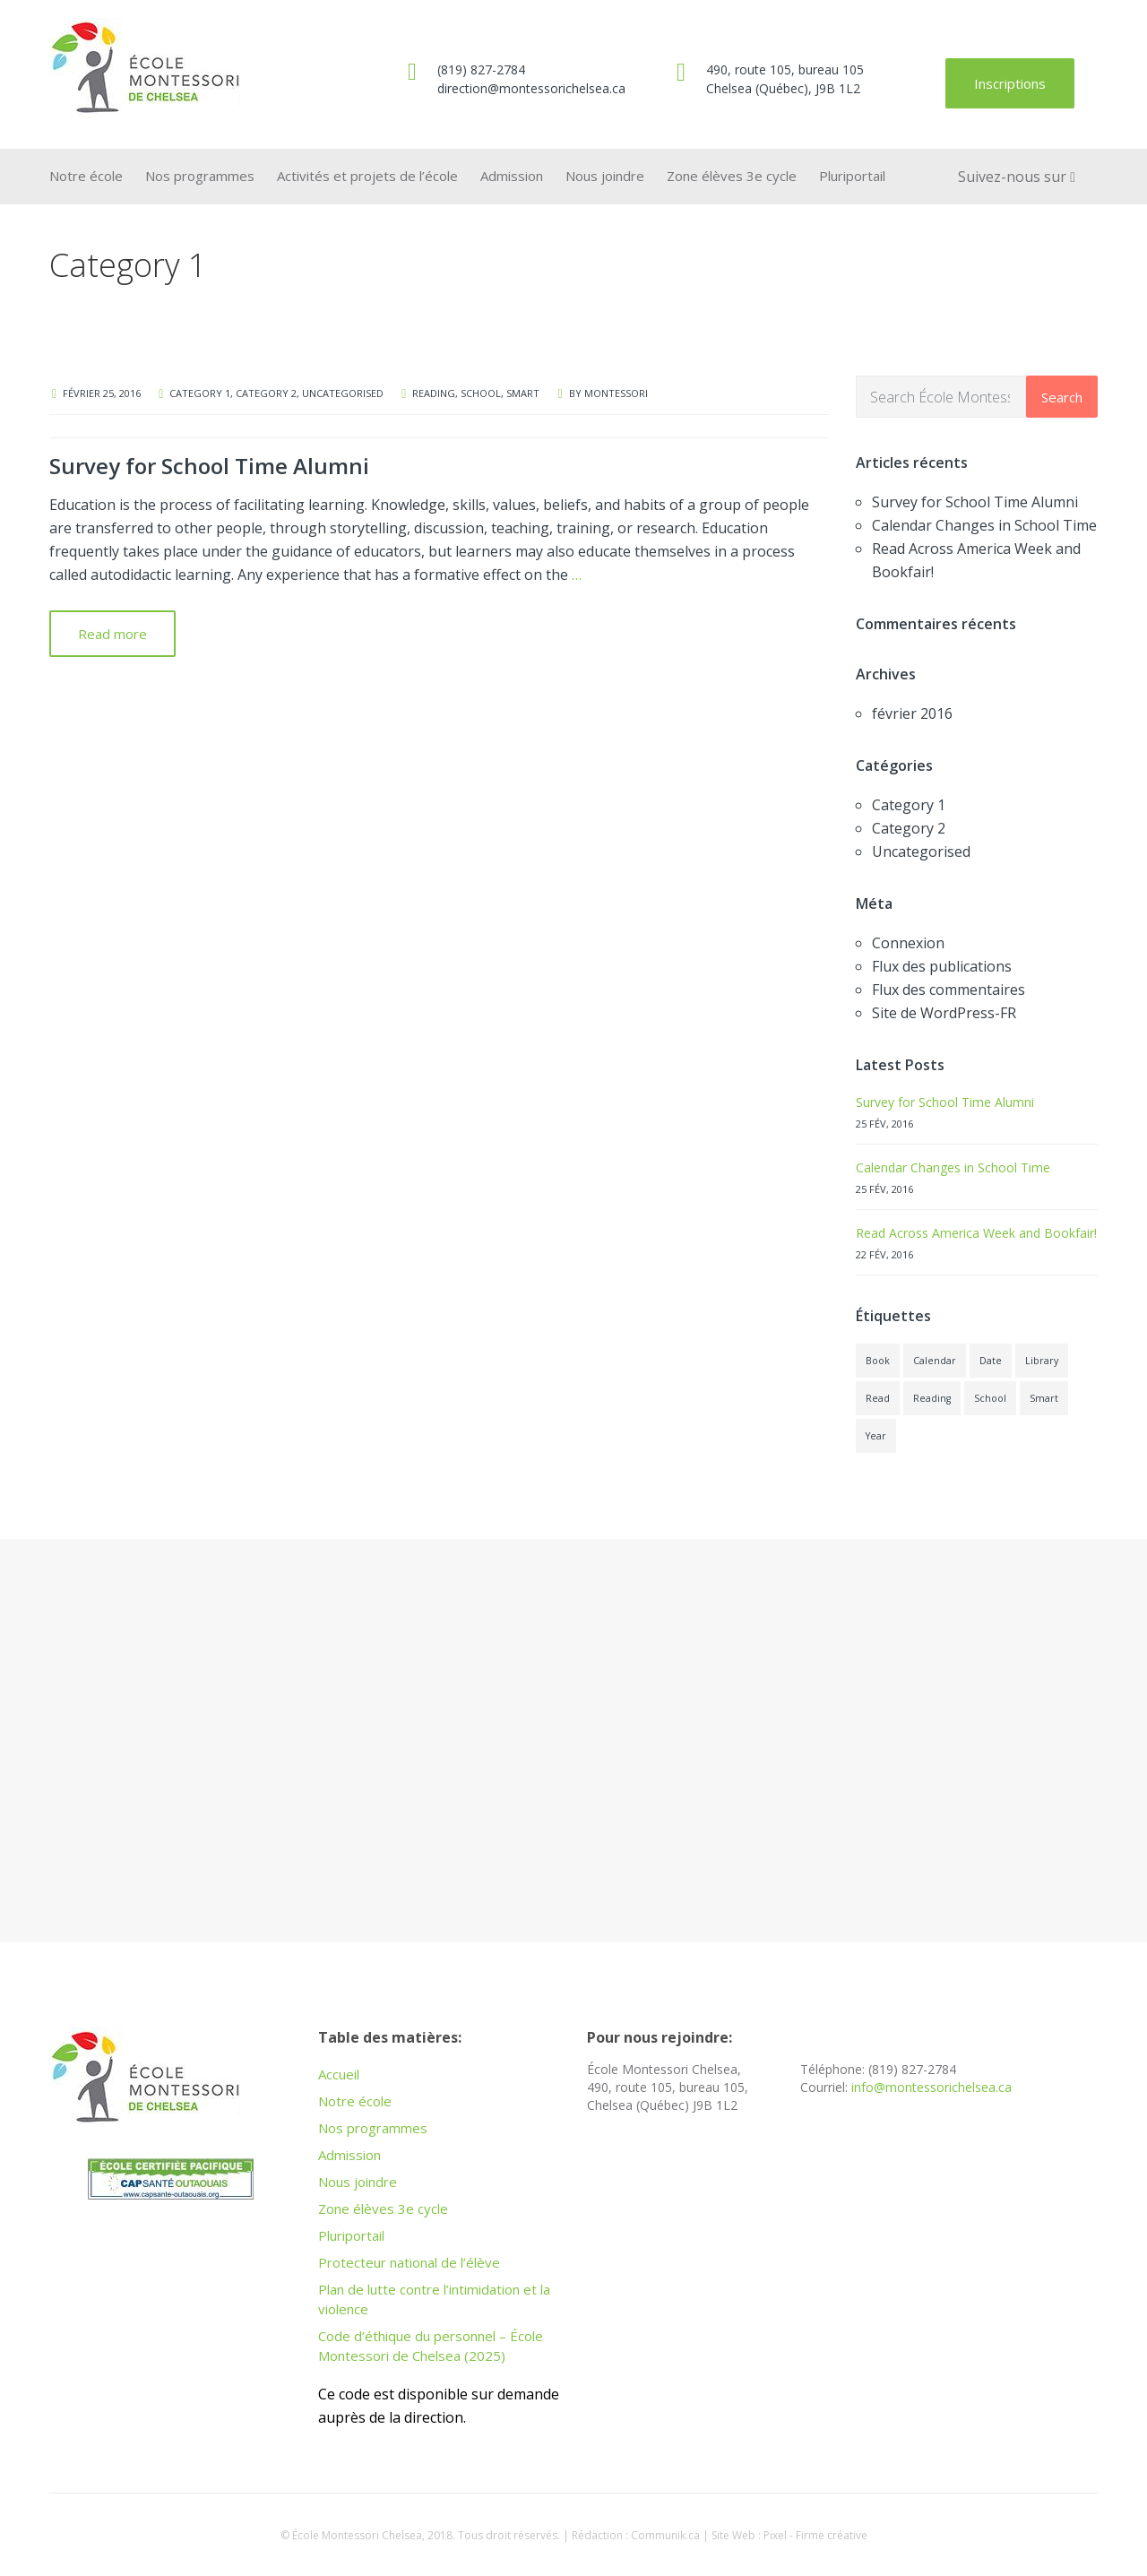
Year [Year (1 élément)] (876, 1436)
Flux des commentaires (948, 989)
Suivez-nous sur (1016, 176)
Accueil (338, 2074)
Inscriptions (1010, 83)
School (481, 393)
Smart (522, 393)
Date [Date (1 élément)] (990, 1360)
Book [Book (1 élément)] (878, 1360)
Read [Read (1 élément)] (878, 1398)
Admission (511, 176)
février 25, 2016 (102, 393)
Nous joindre (604, 176)
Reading (433, 393)
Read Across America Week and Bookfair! (976, 1232)
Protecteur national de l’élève (409, 2262)
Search (1061, 397)
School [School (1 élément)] (990, 1398)
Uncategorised (343, 393)
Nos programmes (199, 176)
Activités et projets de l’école (367, 176)
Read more (112, 634)
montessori (616, 393)
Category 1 (199, 393)
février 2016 (912, 713)
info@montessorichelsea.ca (931, 2087)
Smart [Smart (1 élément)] (1044, 1398)
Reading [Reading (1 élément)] (932, 1398)
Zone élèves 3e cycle (732, 176)
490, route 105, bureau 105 (785, 69)
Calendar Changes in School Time (984, 525)
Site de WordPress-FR (944, 1013)
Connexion (908, 943)
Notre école (86, 176)
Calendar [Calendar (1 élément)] (934, 1360)
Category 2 (266, 393)
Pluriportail (852, 176)
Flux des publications (942, 966)
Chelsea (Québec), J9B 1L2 (783, 88)
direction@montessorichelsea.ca (531, 88)
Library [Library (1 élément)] (1041, 1360)
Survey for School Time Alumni (209, 465)
